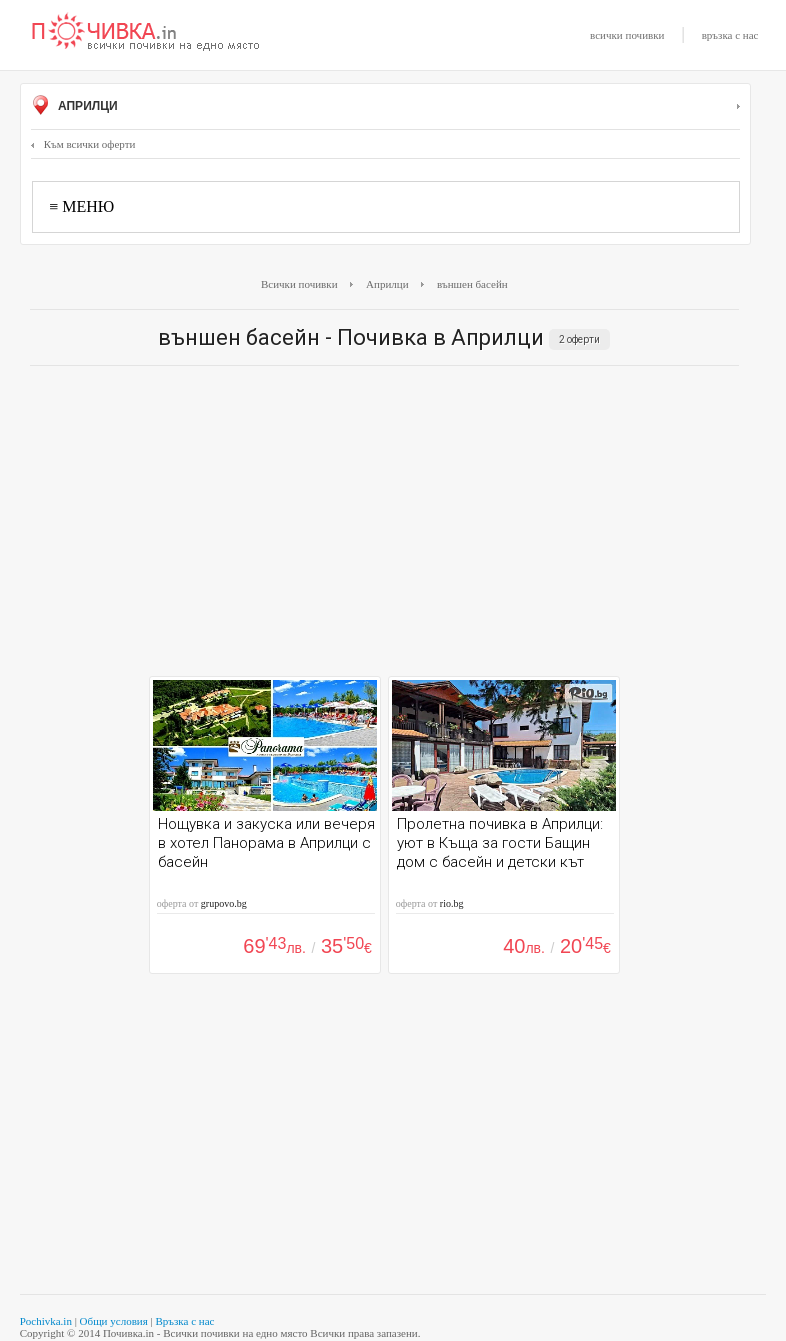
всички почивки (627, 35)
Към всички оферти (83, 144)
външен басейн (472, 284)
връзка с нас (730, 35)
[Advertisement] (384, 526)
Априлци (385, 107)
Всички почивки (299, 284)
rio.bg (452, 903)
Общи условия (114, 1321)
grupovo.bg (224, 903)
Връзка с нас (184, 1321)
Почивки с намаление (146, 33)
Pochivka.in (46, 1321)
